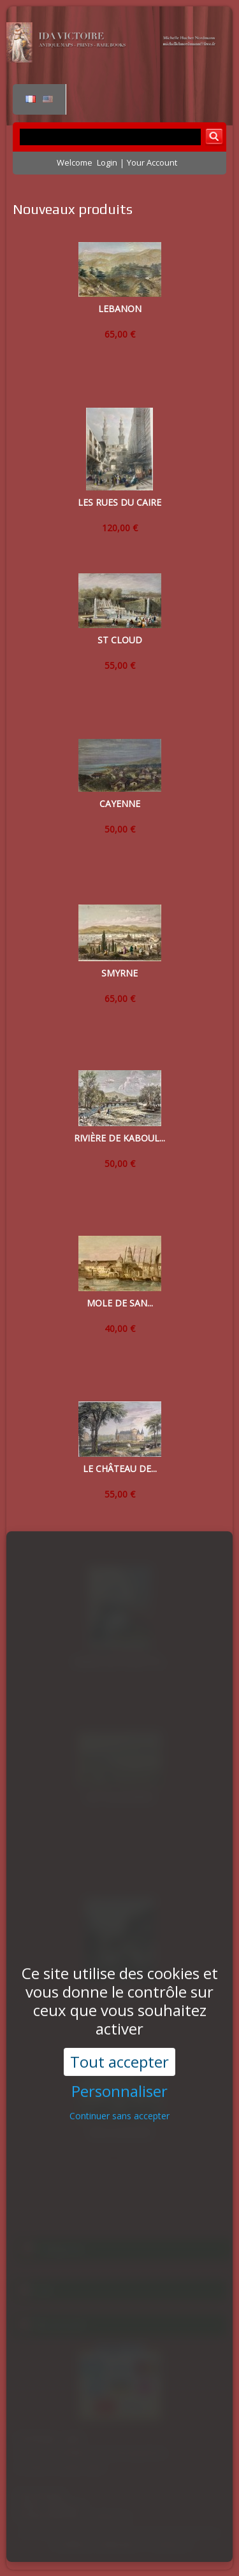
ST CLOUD (120, 640)
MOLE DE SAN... (120, 1303)
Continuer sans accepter (119, 2053)
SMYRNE (119, 973)
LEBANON (119, 309)
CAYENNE (119, 804)
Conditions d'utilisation (96, 2545)
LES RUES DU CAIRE (119, 502)
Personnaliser (119, 2028)
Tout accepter (119, 1997)
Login (107, 162)
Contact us (170, 2545)
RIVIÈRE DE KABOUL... (119, 1138)
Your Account (152, 162)
